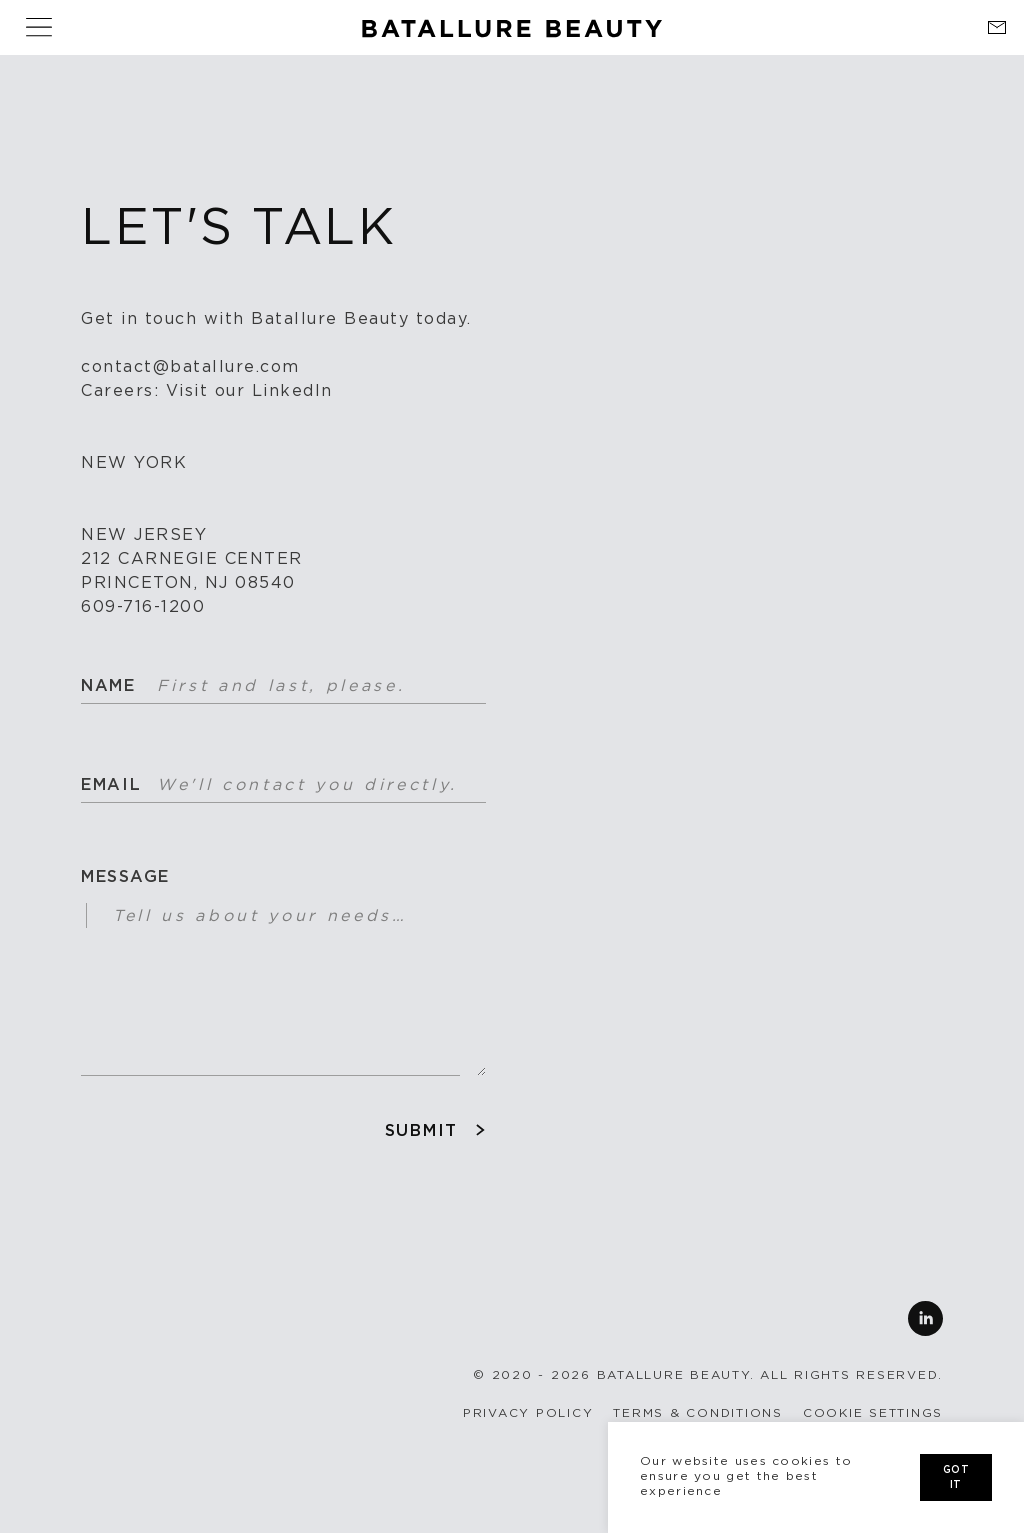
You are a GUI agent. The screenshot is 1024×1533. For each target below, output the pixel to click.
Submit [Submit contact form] (421, 1131)
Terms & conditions (698, 1413)
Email (106, 785)
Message (125, 877)
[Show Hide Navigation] (39, 27)
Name (106, 686)
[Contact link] (996, 27)
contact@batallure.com (190, 367)
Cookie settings (873, 1413)
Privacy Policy (528, 1413)
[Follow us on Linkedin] (512, 1318)
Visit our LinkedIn (249, 391)
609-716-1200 (143, 607)
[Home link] (512, 21)
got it (956, 1477)
